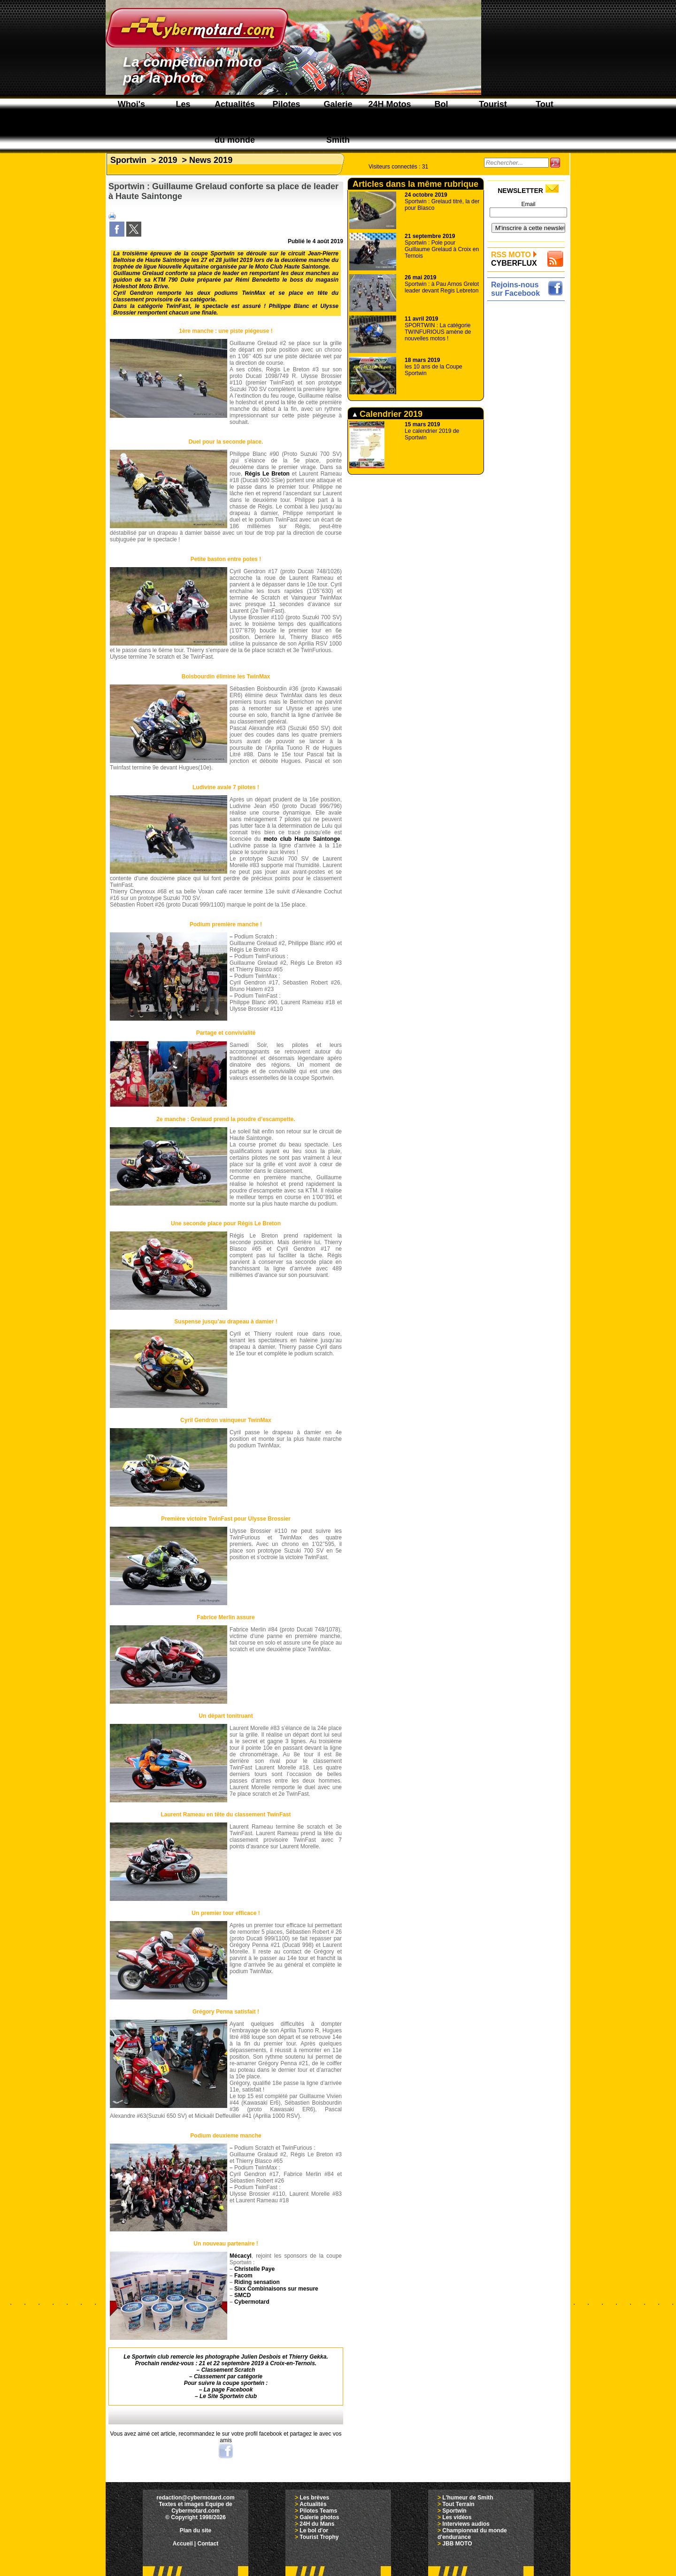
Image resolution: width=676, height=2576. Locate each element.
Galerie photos (319, 2517)
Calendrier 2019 (387, 414)
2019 (168, 160)
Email (528, 204)
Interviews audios (466, 2524)
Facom (243, 2275)
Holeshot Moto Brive (140, 286)
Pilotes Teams (318, 2510)
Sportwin (128, 160)
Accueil (183, 2543)
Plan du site (195, 2530)
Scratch (244, 2370)
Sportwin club (238, 2396)
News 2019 (210, 160)
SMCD (242, 2295)
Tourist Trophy (319, 2537)
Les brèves (314, 2497)
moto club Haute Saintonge (301, 839)
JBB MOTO (457, 2543)
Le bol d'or (314, 2530)
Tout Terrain (458, 2504)
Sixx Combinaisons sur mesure (276, 2288)
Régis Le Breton (267, 473)
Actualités (313, 2504)
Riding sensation (257, 2282)
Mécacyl (241, 2256)
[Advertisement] (528, 444)
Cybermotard (251, 2302)
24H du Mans (317, 2524)
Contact (208, 2543)
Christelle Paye (254, 2269)
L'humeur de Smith (467, 2497)
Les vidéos (456, 2517)
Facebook (239, 2389)
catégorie (250, 2376)
